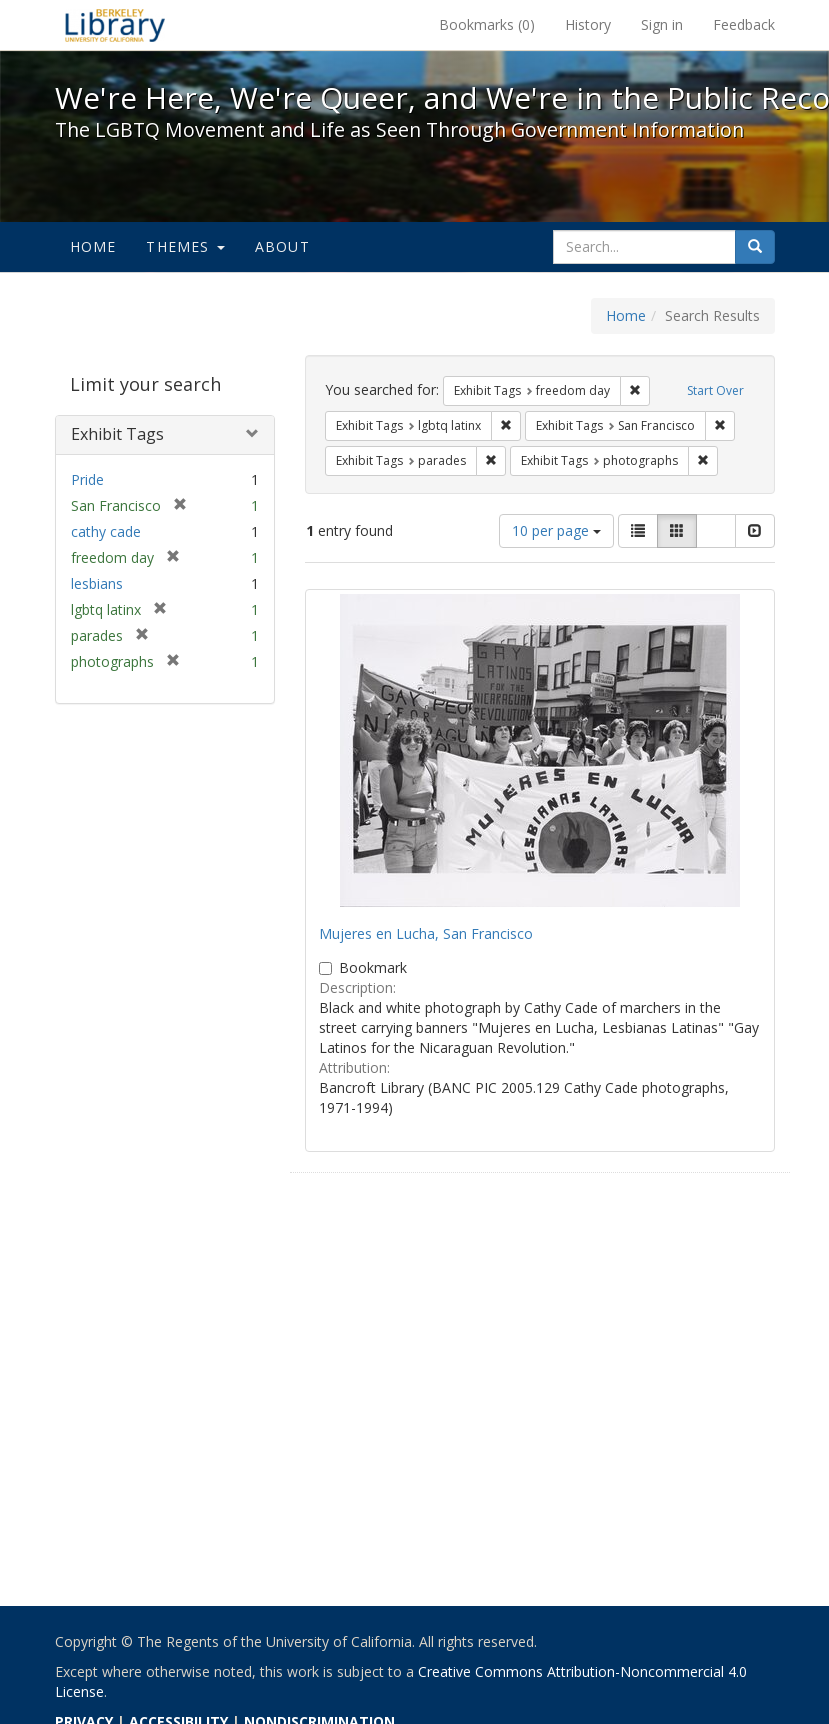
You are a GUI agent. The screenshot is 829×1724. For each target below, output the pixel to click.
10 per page (556, 530)
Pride (87, 479)
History (588, 24)
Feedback (744, 24)
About (282, 246)
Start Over (715, 390)
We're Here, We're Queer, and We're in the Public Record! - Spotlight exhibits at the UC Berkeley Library (115, 25)
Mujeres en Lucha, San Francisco (426, 933)
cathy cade (106, 531)
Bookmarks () (487, 24)
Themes (185, 246)
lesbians (97, 583)
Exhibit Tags (117, 434)
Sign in (662, 24)
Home (93, 246)
